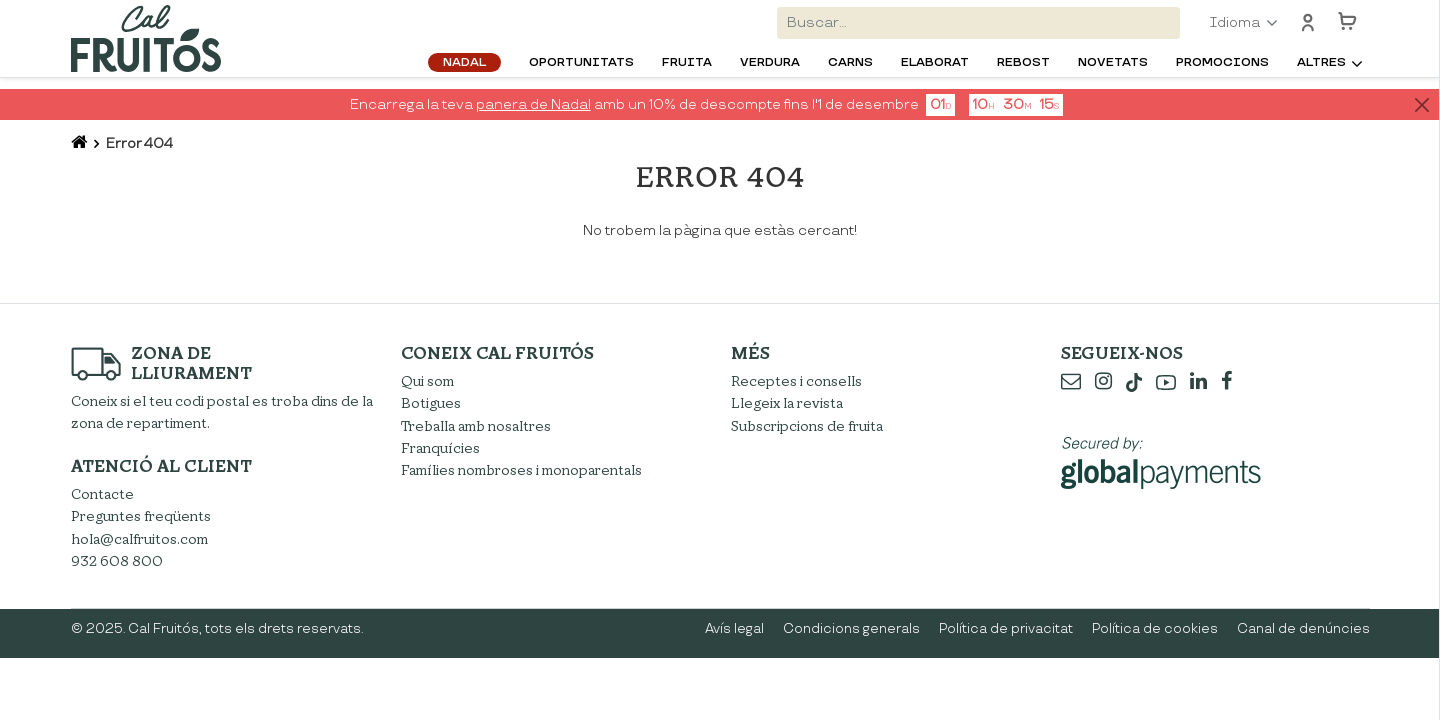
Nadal (464, 62)
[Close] (1421, 105)
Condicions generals (851, 629)
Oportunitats (581, 62)
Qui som (427, 381)
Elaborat (935, 62)
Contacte (102, 494)
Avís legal (734, 629)
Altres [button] (1321, 62)
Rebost (1023, 62)
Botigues (431, 403)
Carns (850, 62)
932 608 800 (117, 561)
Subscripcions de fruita (807, 426)
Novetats (1113, 62)
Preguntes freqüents (141, 516)
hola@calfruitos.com (139, 539)
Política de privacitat (1006, 629)
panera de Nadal (533, 104)
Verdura (770, 62)
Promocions (1222, 62)
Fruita (687, 62)
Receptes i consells (796, 381)
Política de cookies (1155, 629)
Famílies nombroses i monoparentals (521, 470)
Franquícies (440, 448)
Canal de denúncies (1303, 629)
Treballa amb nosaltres (476, 426)
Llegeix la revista (787, 403)
